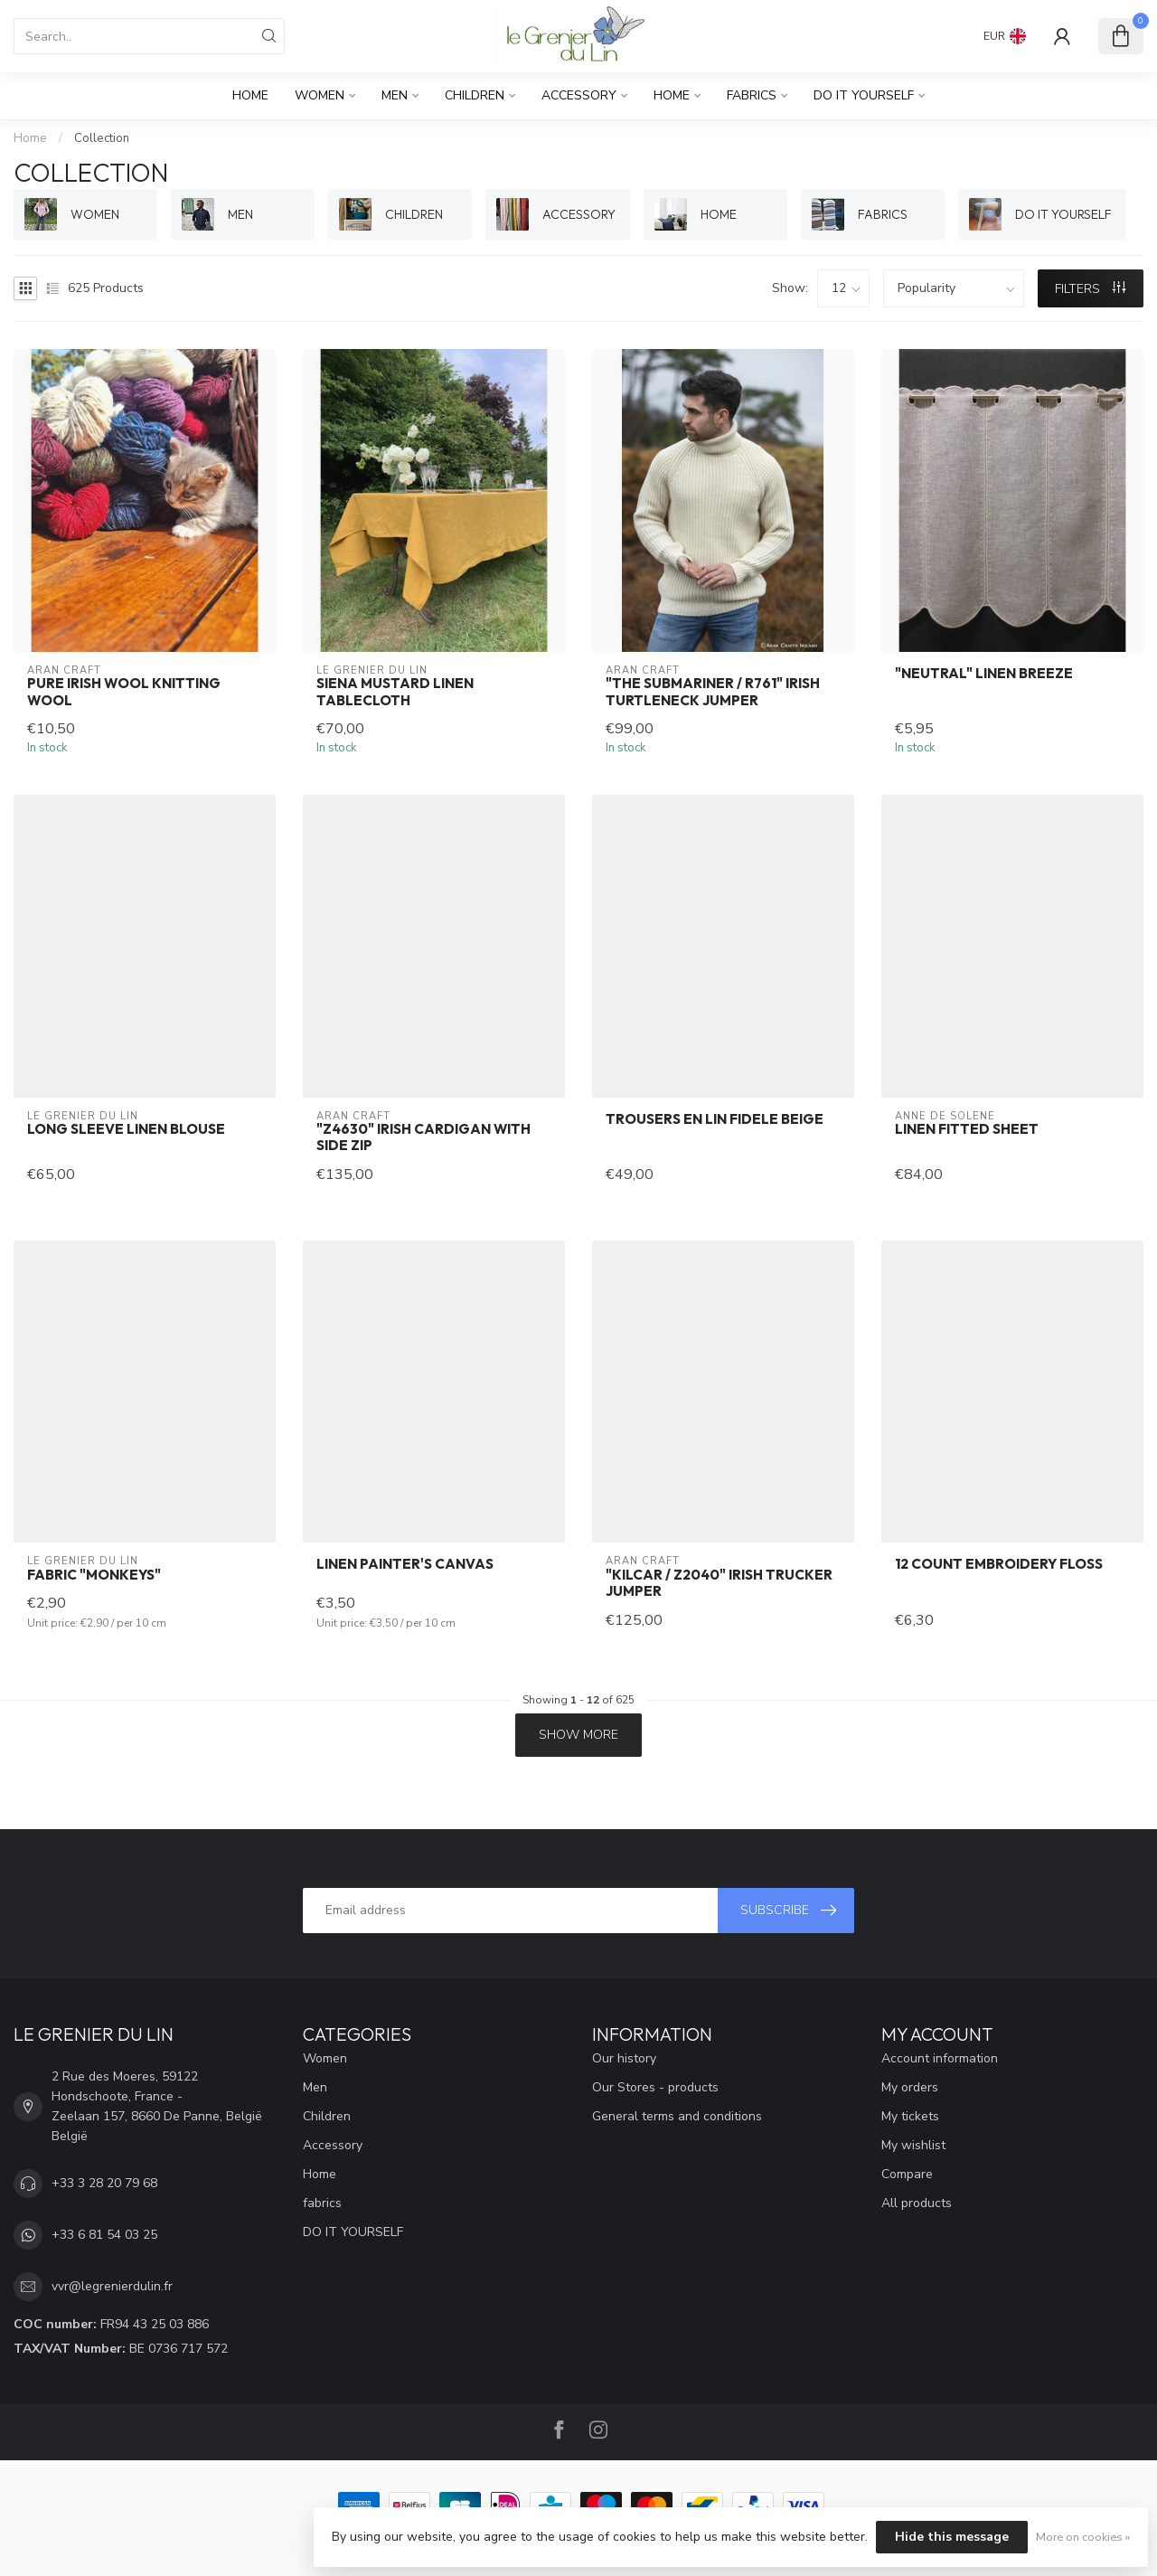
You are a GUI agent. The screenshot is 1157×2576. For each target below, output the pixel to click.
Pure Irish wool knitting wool (124, 691)
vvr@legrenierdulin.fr (112, 2286)
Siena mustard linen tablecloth (395, 691)
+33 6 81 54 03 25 (104, 2234)
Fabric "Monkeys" (94, 1575)
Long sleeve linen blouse (126, 1129)
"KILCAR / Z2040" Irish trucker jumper (719, 1583)
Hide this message (952, 2536)
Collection (101, 138)
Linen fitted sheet (967, 1129)
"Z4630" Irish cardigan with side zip (423, 1137)
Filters (1090, 288)
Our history (624, 2058)
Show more (578, 1734)
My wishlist (913, 2145)
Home (250, 95)
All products (916, 2203)
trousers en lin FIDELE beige (714, 1119)
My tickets (910, 2116)
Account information (939, 2058)
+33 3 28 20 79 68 (104, 2183)
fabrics (751, 95)
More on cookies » (1083, 2536)
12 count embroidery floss (999, 1564)
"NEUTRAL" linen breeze (984, 673)
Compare (907, 2174)
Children (474, 95)
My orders (909, 2087)
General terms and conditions (677, 2116)
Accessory (578, 95)
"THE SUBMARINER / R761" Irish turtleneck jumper (713, 691)
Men (394, 95)
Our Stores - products (655, 2087)
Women (319, 95)
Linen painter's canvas (405, 1564)
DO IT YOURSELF (864, 95)
